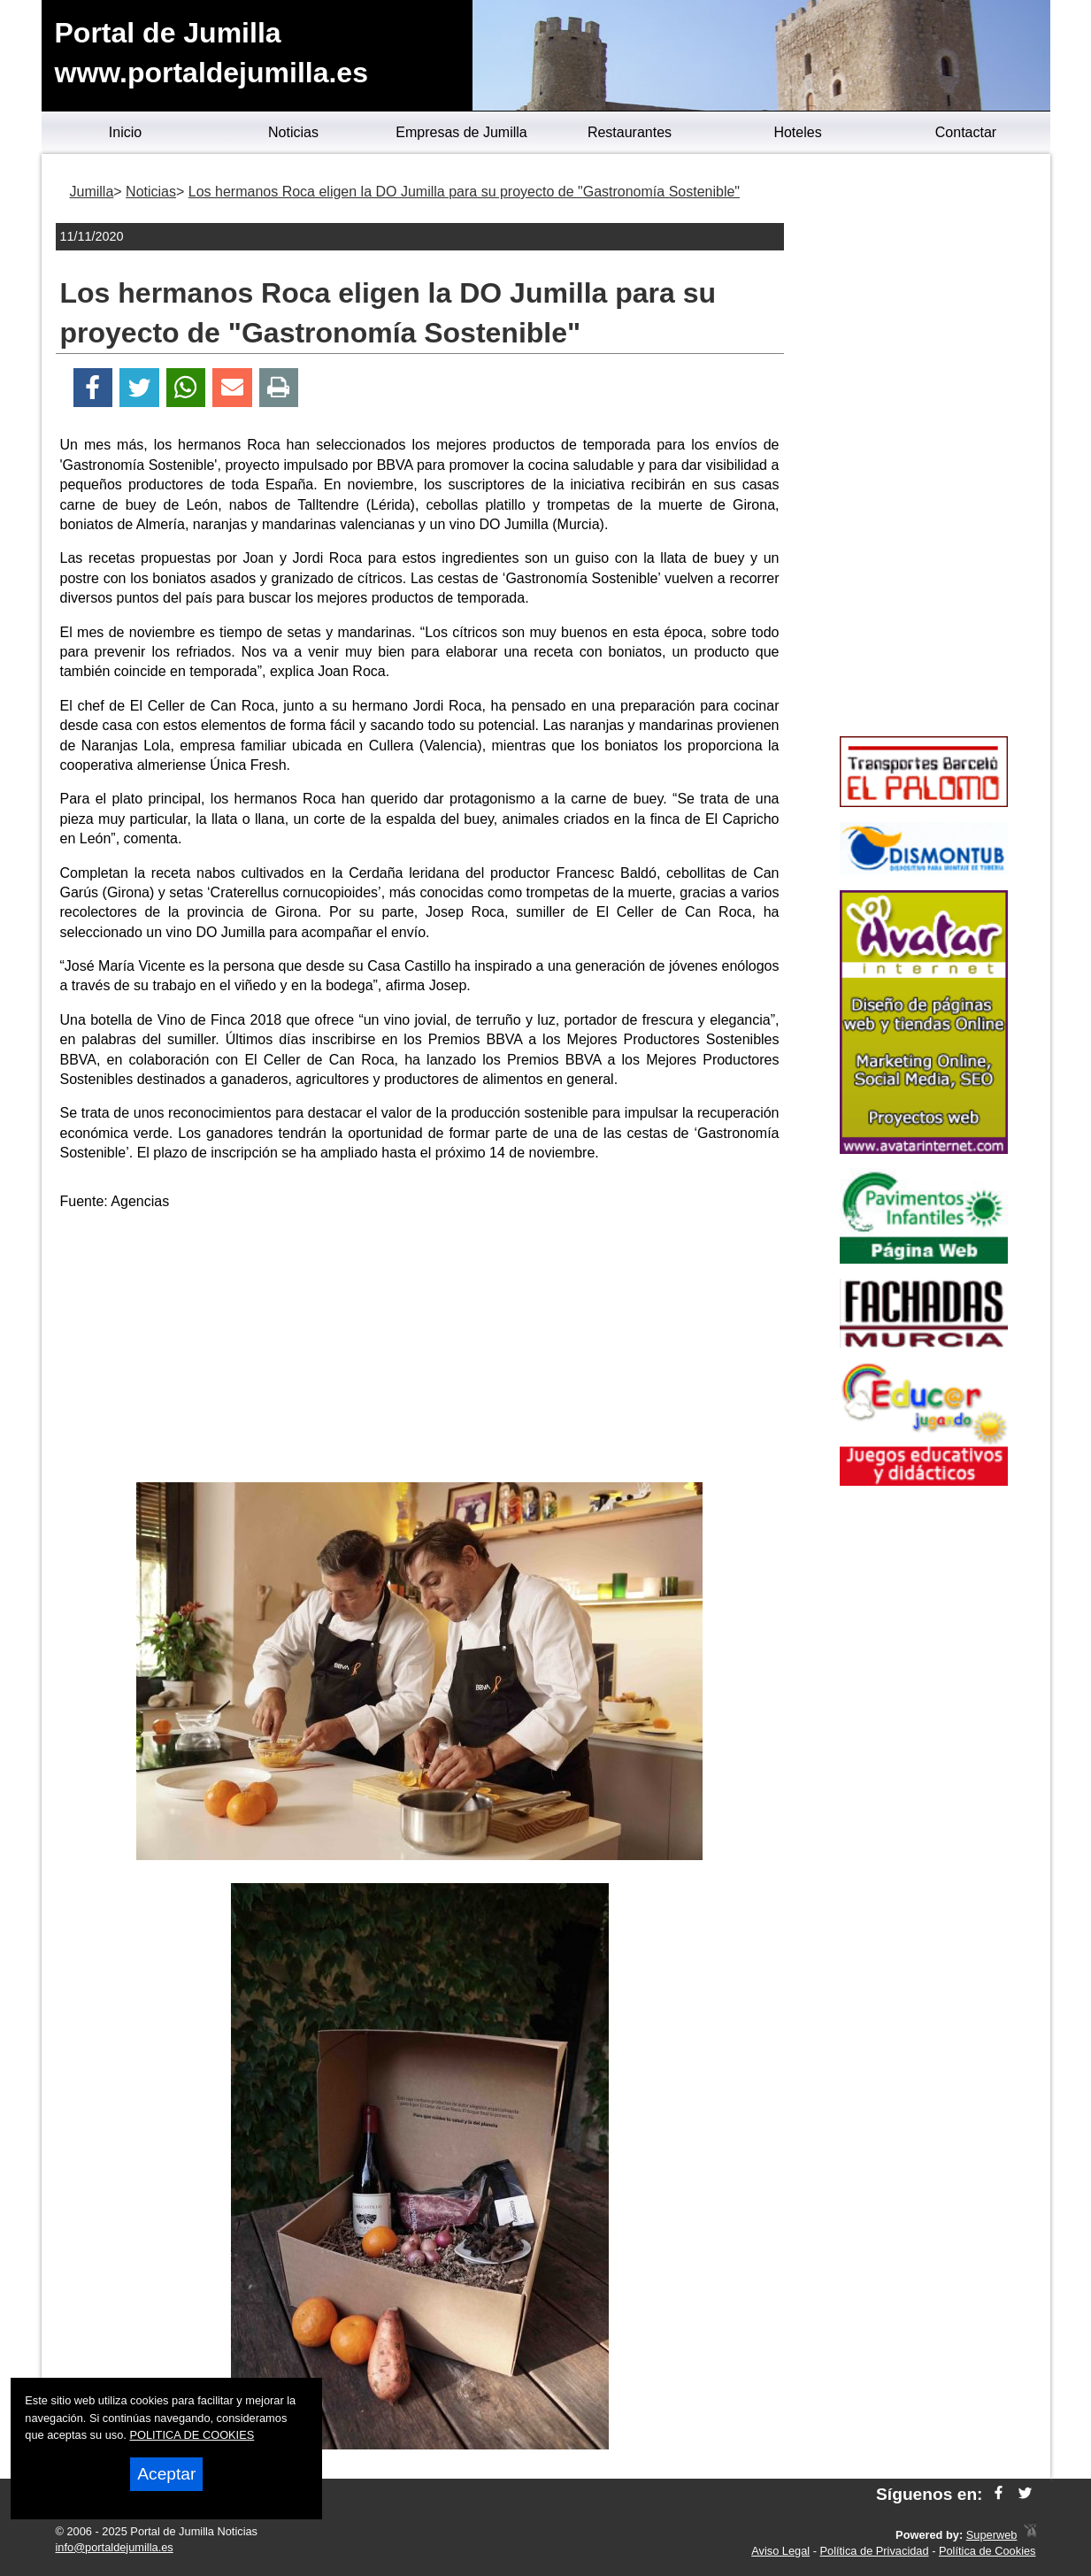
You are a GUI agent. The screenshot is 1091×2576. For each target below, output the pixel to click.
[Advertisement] (419, 1349)
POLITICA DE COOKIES (191, 2434)
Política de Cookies (987, 2550)
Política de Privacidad (874, 2550)
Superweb (992, 2534)
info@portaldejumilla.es (114, 2547)
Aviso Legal (780, 2550)
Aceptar (166, 2474)
